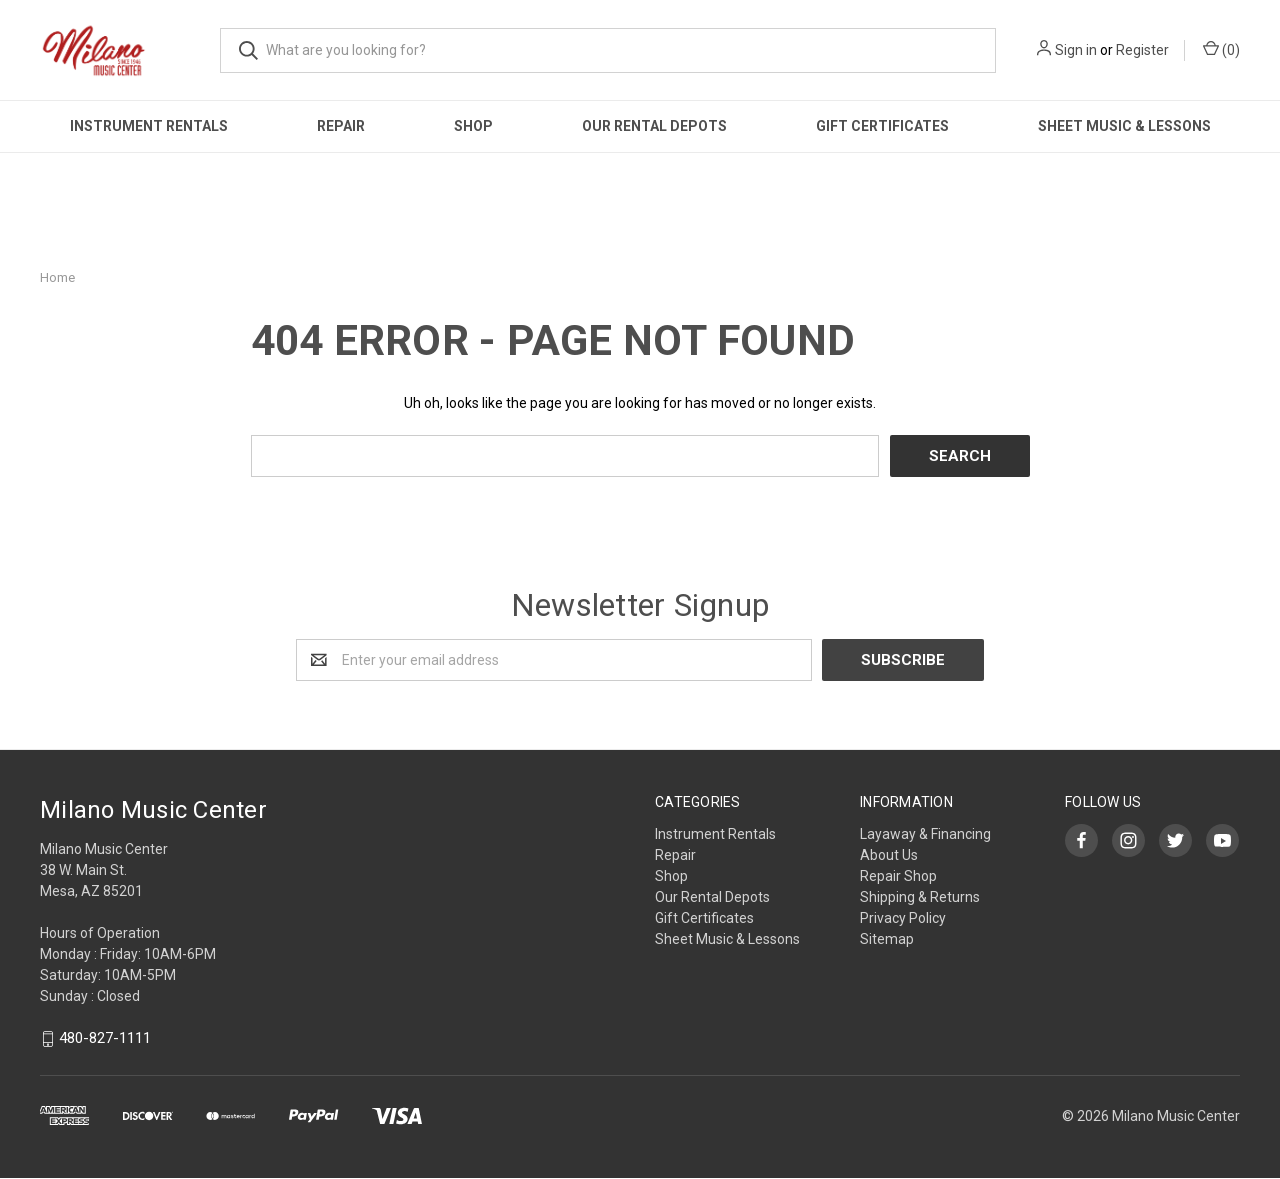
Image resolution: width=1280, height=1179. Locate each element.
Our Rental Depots (654, 126)
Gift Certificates (882, 126)
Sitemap (887, 939)
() (1221, 49)
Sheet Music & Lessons (1124, 126)
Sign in (1076, 50)
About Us (889, 855)
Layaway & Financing (925, 834)
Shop (473, 126)
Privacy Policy (903, 918)
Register (1142, 50)
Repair (341, 126)
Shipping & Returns (920, 897)
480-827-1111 (105, 1039)
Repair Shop (898, 876)
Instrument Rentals (149, 126)
